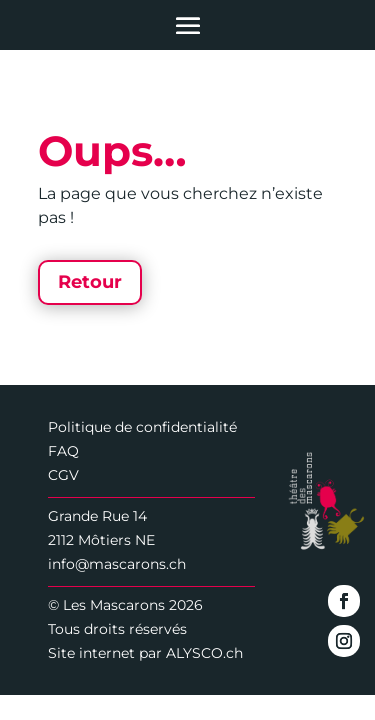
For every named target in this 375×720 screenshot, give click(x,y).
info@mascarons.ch (117, 564)
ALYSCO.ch (204, 653)
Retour (90, 282)
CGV (63, 475)
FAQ (63, 451)
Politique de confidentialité (142, 427)
